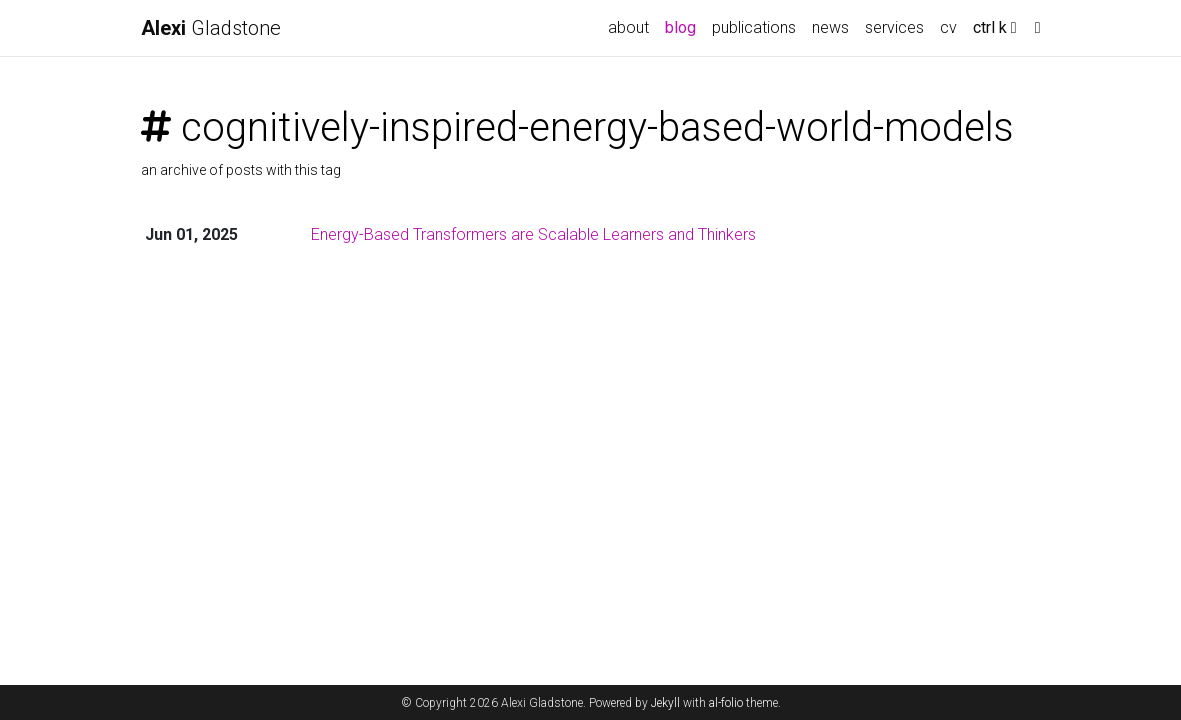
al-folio (726, 703)
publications (754, 27)
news (830, 27)
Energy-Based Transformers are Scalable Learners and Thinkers (533, 234)
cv (952, 26)
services (894, 27)
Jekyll (665, 703)
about (628, 27)
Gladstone (211, 28)
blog (680, 27)
